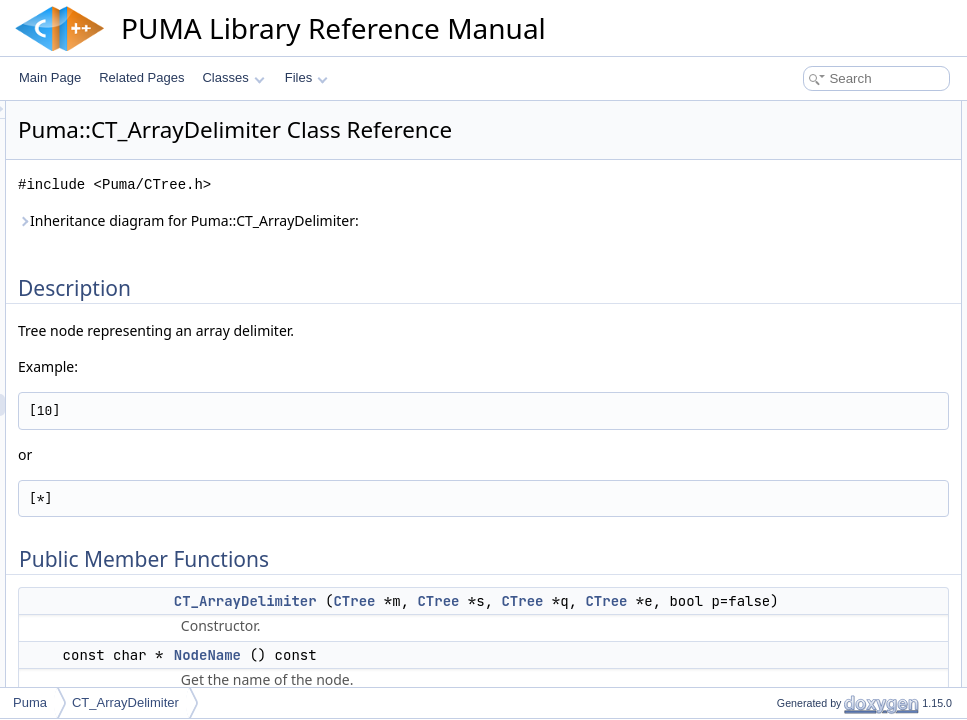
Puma (30, 702)
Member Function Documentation (832, 464)
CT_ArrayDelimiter (495, 601)
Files (306, 77)
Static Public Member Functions (828, 354)
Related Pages (141, 77)
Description (774, 112)
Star (771, 244)
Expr (772, 310)
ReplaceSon (792, 332)
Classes (233, 77)
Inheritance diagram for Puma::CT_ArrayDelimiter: (438, 220)
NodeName (790, 178)
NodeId (779, 376)
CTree (604, 601)
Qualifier (782, 288)
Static (775, 266)
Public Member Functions (811, 134)
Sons (773, 200)
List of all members (794, 684)
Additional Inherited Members (822, 398)
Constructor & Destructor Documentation (852, 420)
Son (770, 222)
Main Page (50, 77)
